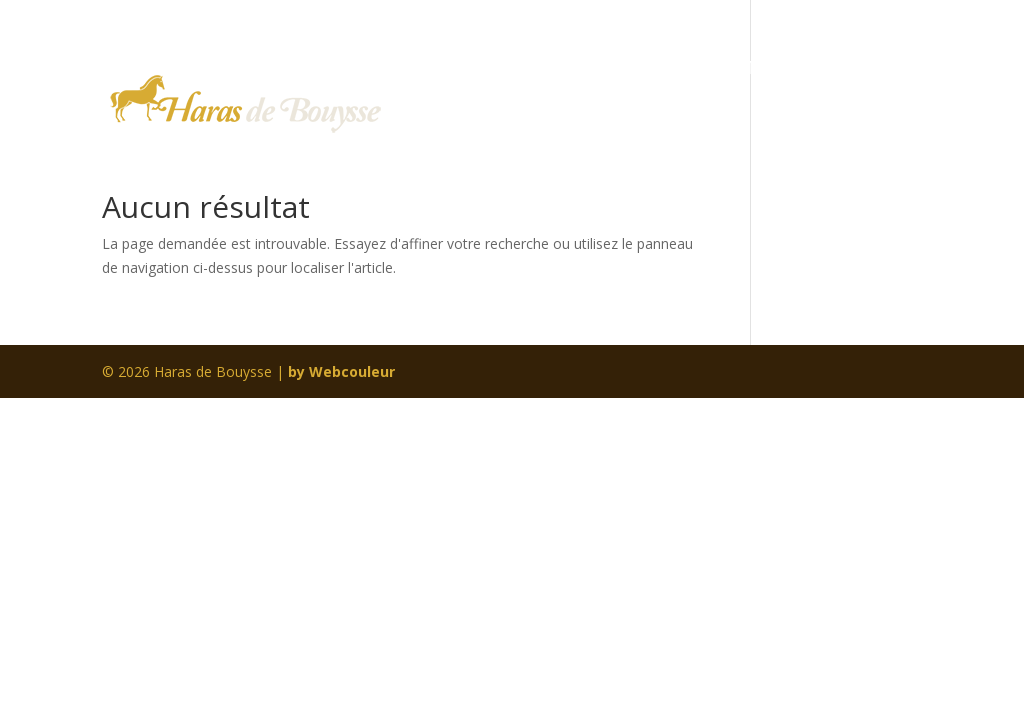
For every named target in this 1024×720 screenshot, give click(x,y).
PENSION (645, 70)
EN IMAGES (761, 70)
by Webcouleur (341, 371)
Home (436, 70)
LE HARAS (534, 70)
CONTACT (452, 144)
